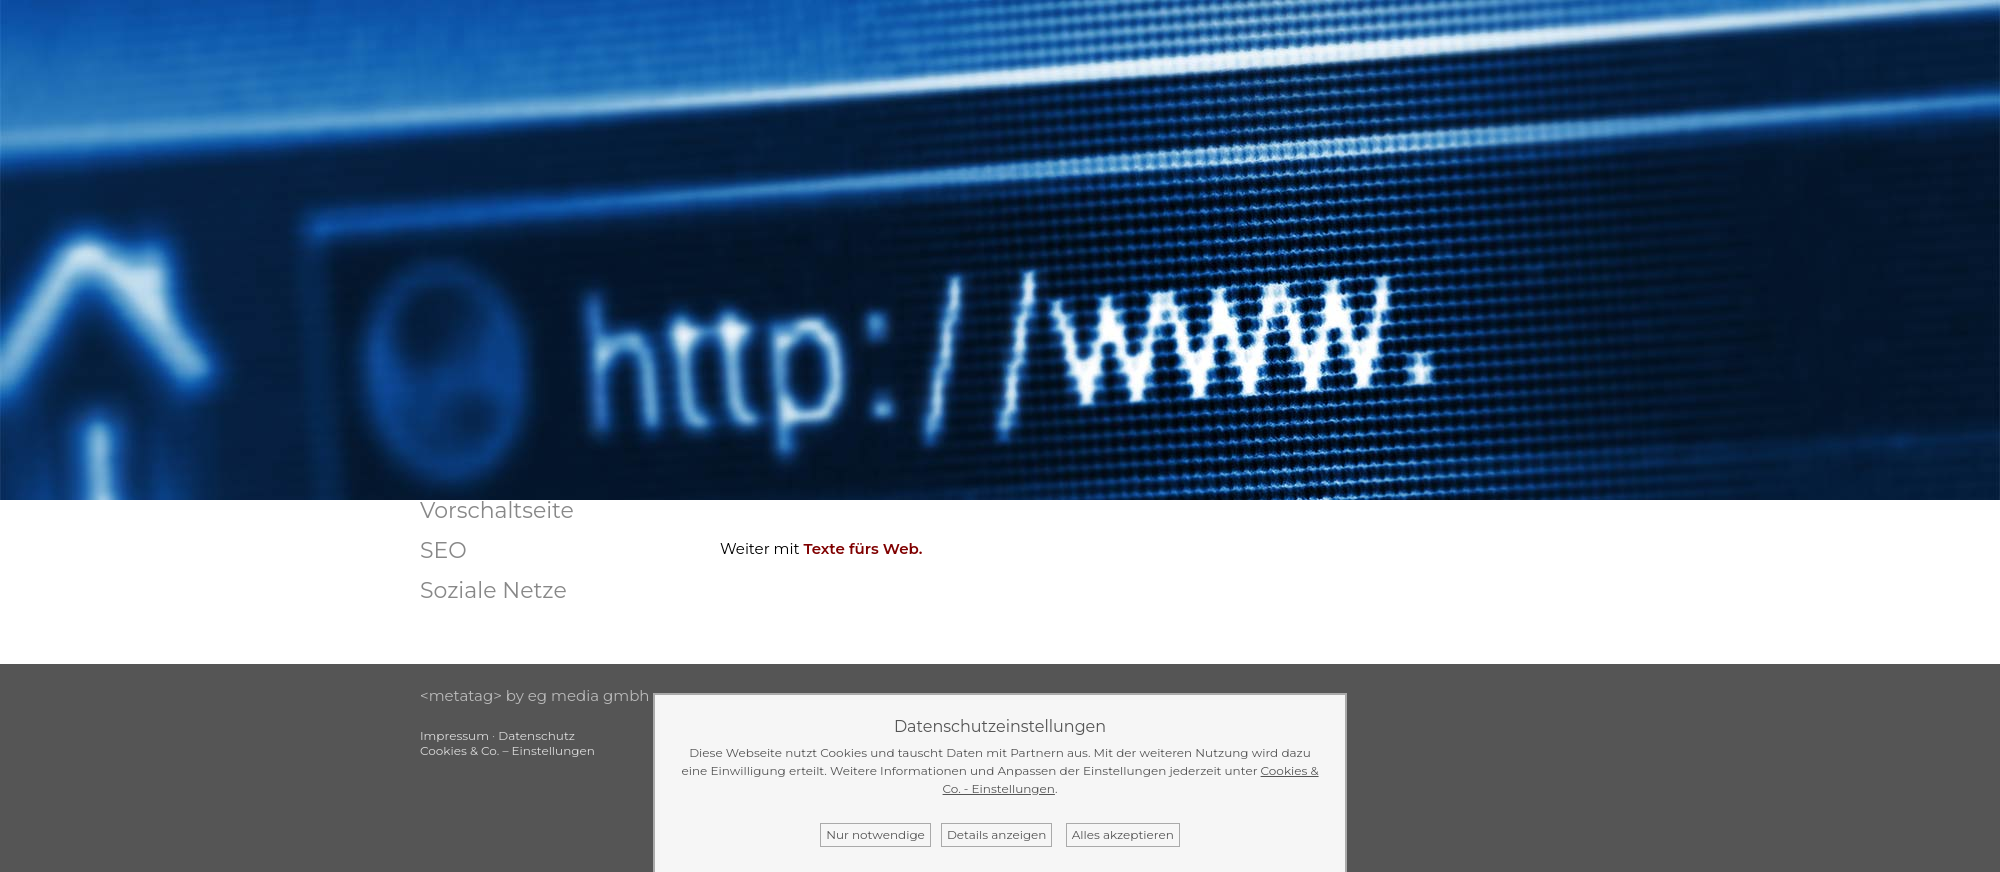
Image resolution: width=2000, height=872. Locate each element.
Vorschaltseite (497, 510)
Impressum (454, 735)
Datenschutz (536, 735)
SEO (443, 550)
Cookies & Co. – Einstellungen (507, 750)
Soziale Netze (493, 590)
